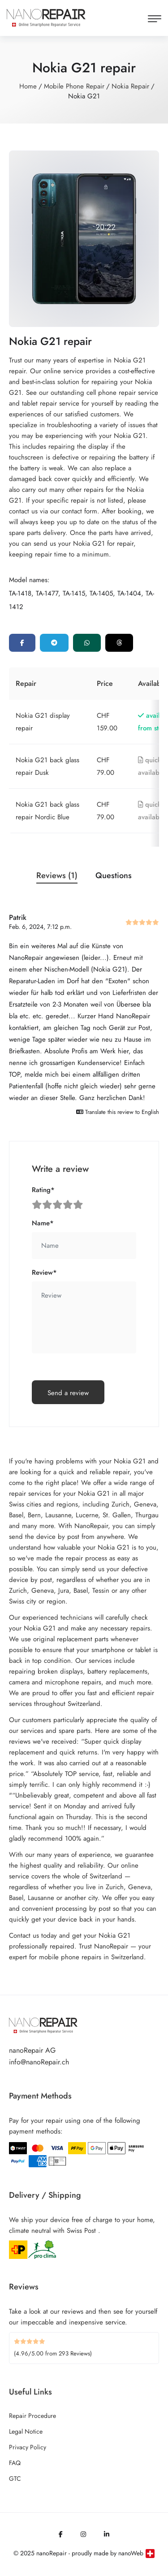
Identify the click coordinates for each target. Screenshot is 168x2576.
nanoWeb (130, 2553)
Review (44, 1272)
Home (28, 86)
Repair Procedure (32, 2415)
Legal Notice (26, 2431)
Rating (43, 1189)
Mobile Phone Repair (74, 86)
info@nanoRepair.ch (39, 2062)
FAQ (15, 2462)
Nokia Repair (130, 86)
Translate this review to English (117, 1112)
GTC (15, 2478)
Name (43, 1223)
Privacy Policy (27, 2447)
